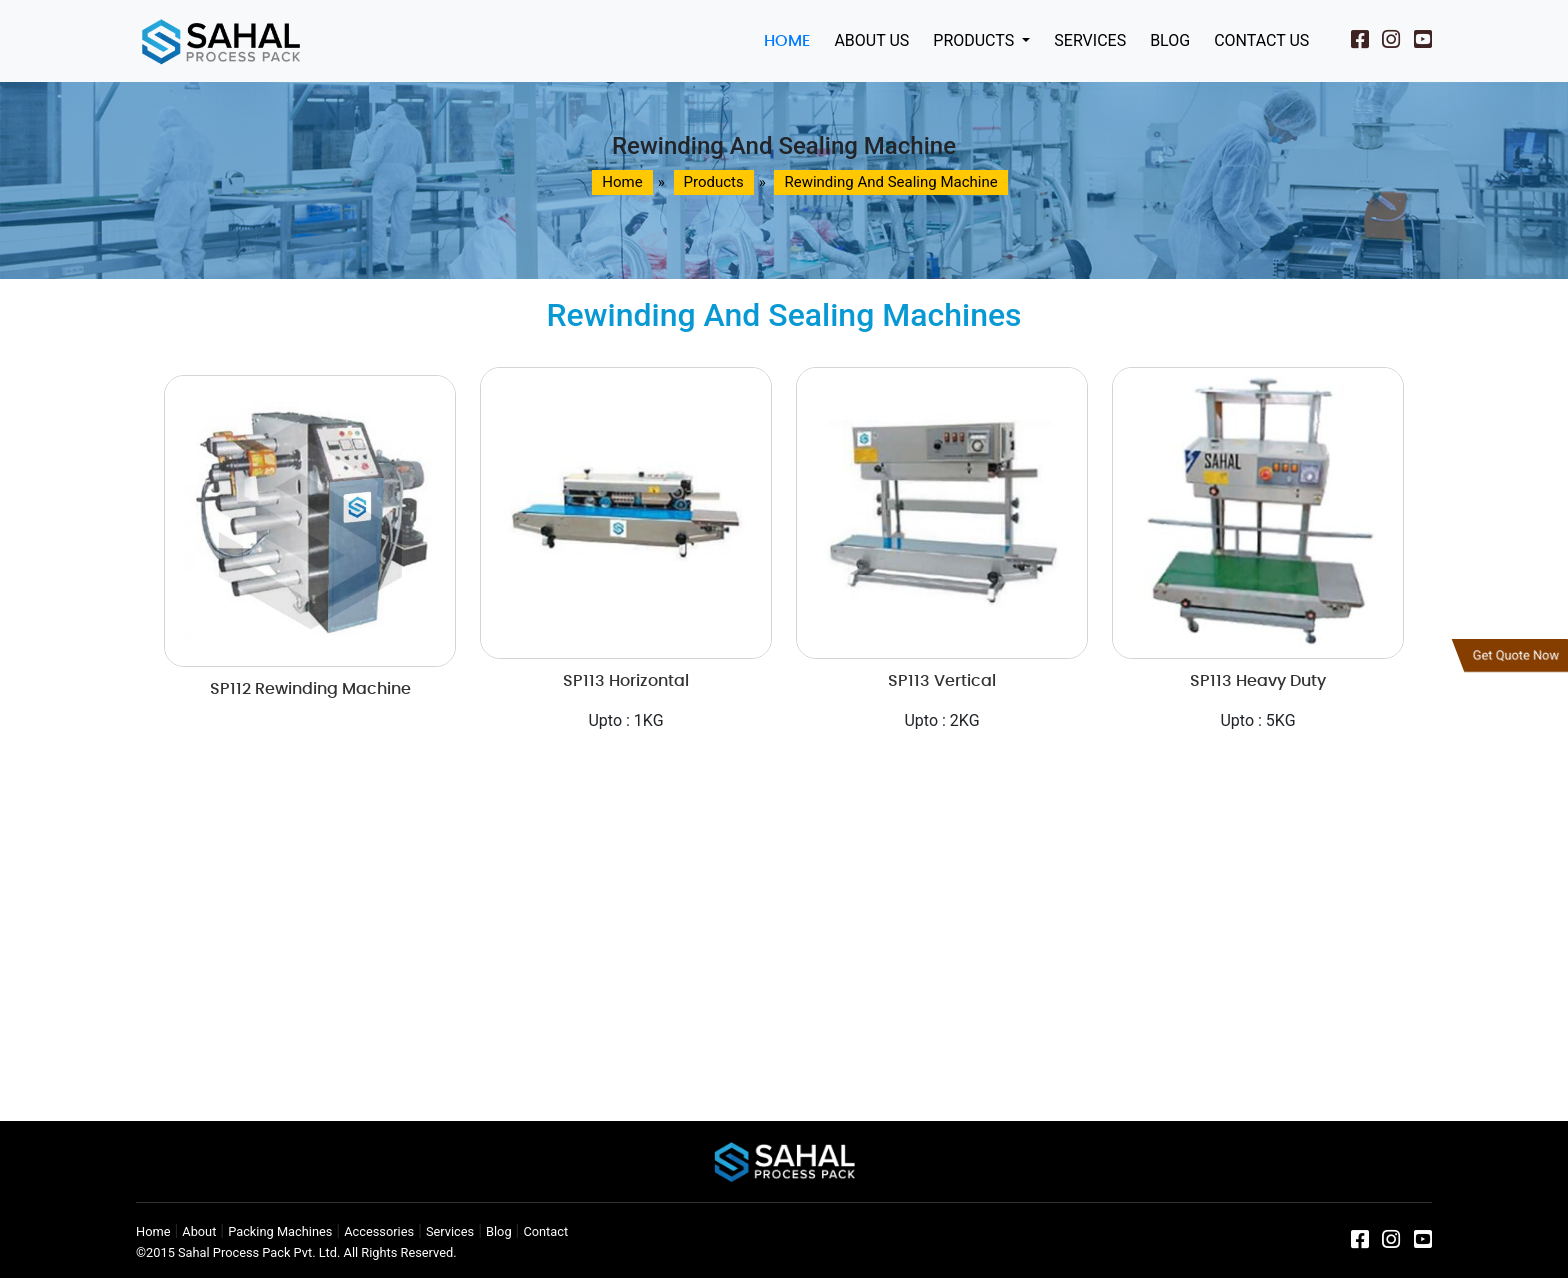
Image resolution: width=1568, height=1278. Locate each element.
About (199, 1231)
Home (787, 41)
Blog (1170, 40)
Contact (545, 1231)
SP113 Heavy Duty (1258, 681)
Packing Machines (280, 1231)
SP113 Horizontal (626, 681)
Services (1090, 40)
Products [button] (975, 40)
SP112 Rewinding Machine (310, 689)
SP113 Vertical (942, 681)
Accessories (379, 1231)
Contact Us (1261, 40)
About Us (871, 40)
